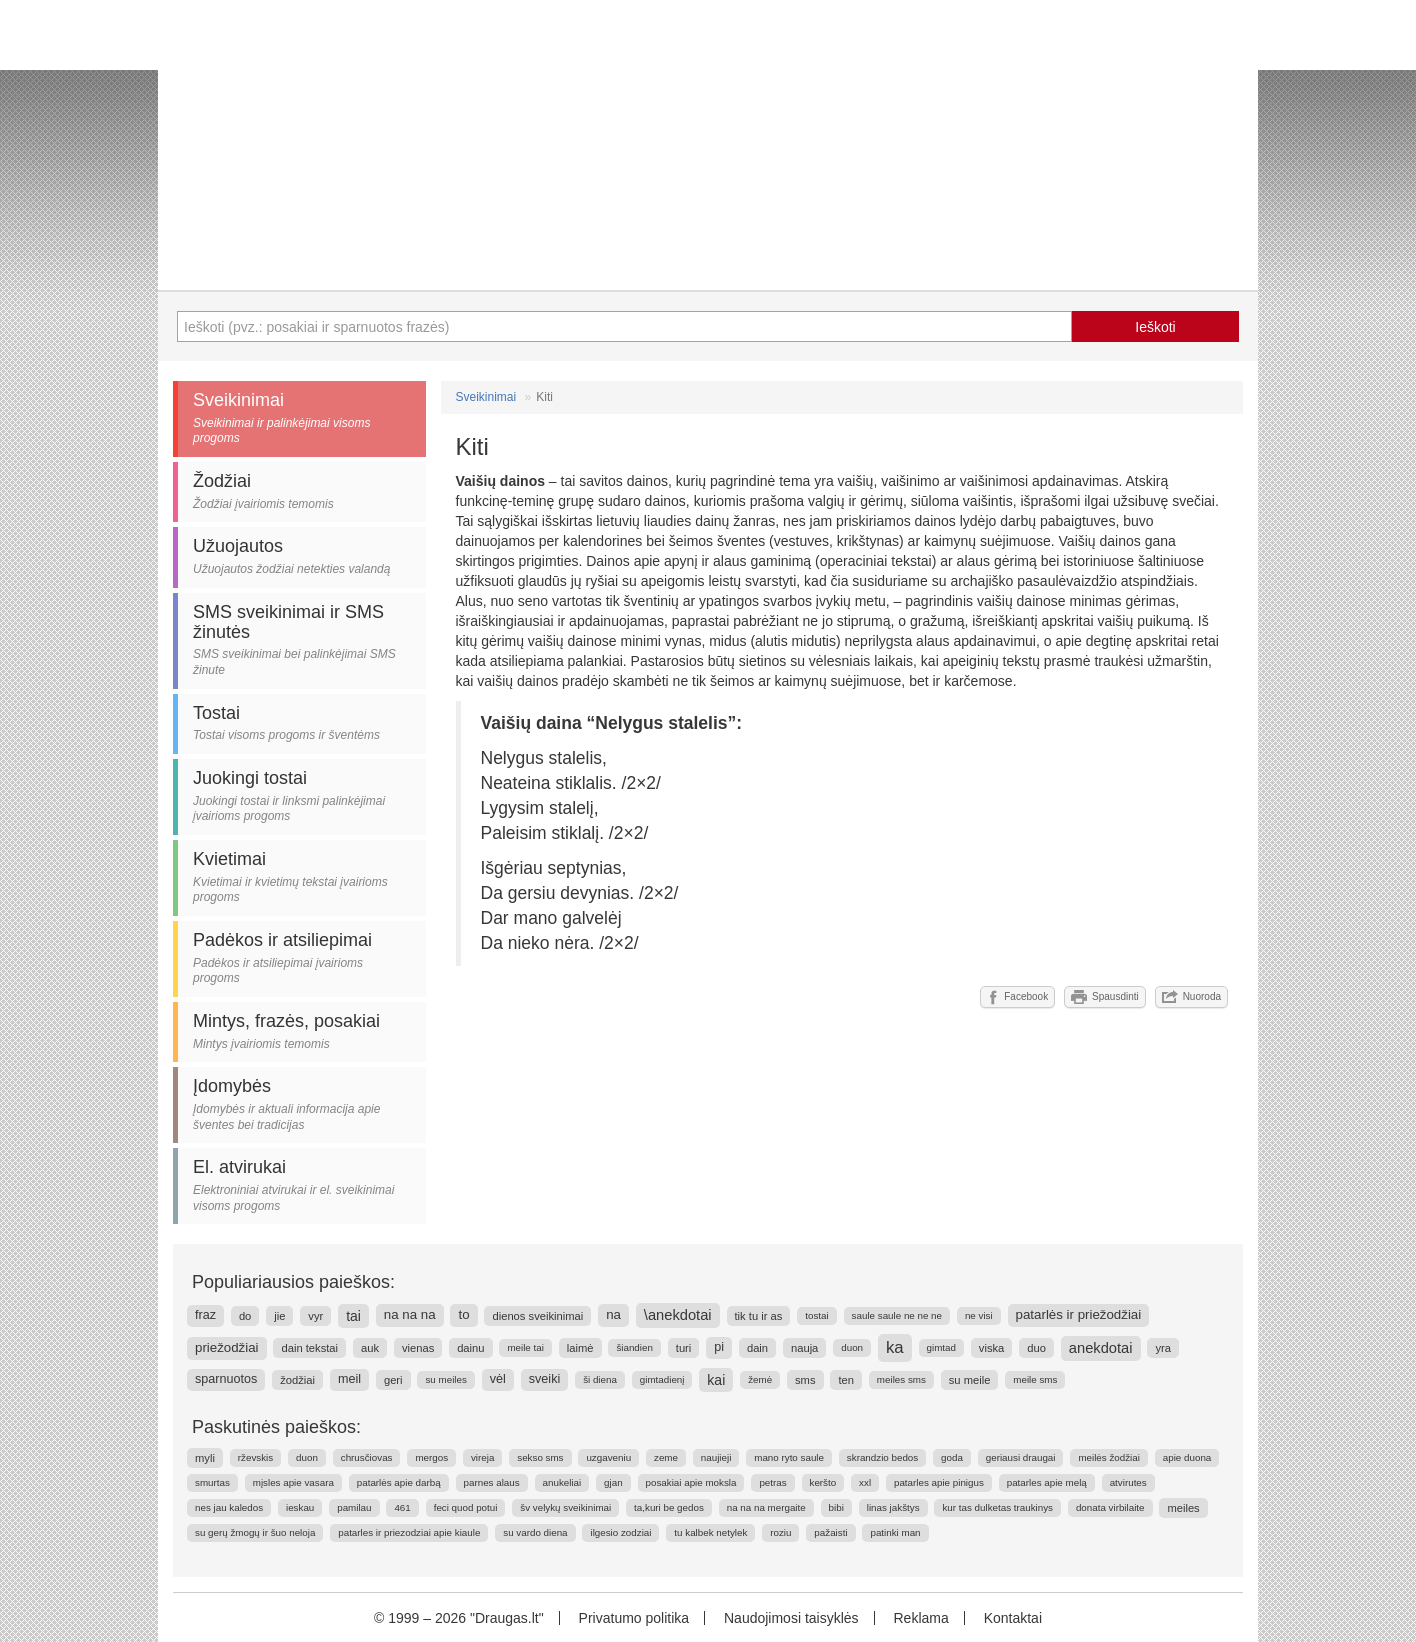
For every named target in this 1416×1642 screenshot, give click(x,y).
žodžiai (297, 1380)
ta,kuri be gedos (669, 1507)
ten (846, 1380)
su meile (970, 1380)
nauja (804, 1348)
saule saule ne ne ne (897, 1315)
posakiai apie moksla (691, 1482)
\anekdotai (678, 1315)
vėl (498, 1379)
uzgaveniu (608, 1457)
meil (349, 1379)
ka (895, 1347)
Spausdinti (1105, 997)
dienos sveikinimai (537, 1316)
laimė (580, 1348)
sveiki (545, 1379)
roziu (780, 1532)
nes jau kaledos (229, 1507)
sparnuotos (226, 1379)
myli (205, 1458)
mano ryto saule (789, 1457)
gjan (613, 1482)
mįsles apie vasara (293, 1482)
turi (684, 1348)
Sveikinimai (486, 397)
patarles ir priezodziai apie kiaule (409, 1532)
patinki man (895, 1532)
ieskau (300, 1507)
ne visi (979, 1315)
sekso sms (540, 1457)
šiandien (634, 1347)
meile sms (1035, 1379)
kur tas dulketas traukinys (997, 1507)
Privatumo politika (634, 1618)
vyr (315, 1316)
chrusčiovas (367, 1457)
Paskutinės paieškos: (276, 1427)
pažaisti (830, 1532)
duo (1036, 1348)
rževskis (255, 1457)
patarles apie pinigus (939, 1482)
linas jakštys (893, 1507)
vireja (482, 1457)
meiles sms (901, 1379)
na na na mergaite (766, 1507)
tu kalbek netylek (710, 1532)
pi (719, 1347)
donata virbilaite (1110, 1507)
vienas (418, 1348)
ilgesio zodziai (620, 1532)
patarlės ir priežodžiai (1079, 1314)
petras (772, 1482)
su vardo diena (535, 1532)
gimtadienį (662, 1379)
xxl (865, 1482)
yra (1163, 1348)
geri (393, 1380)
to (463, 1314)
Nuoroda (1191, 997)
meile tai (525, 1347)
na (613, 1314)
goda (952, 1457)
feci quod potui (466, 1507)
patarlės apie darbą (399, 1482)
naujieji (716, 1457)
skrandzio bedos (882, 1457)
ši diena (600, 1379)
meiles (1183, 1508)
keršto (823, 1482)
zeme (666, 1457)
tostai (816, 1315)
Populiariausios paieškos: (293, 1282)
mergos (431, 1457)
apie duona (1187, 1457)
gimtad (941, 1347)
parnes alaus (492, 1482)
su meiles (445, 1379)
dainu (470, 1348)
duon (852, 1347)
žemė (760, 1379)
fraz (205, 1315)
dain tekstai (309, 1348)
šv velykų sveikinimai (565, 1507)
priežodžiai (227, 1347)
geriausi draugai (1021, 1457)
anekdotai (1101, 1348)
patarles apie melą (1047, 1482)
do (245, 1316)
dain (757, 1348)
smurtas (212, 1482)
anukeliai (562, 1482)
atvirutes (1128, 1482)
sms (805, 1380)
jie (279, 1316)
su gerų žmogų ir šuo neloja (255, 1532)
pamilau (354, 1507)
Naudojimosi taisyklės (791, 1618)
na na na (410, 1314)
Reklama (920, 1618)
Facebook (1017, 997)
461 (402, 1507)
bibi (836, 1507)
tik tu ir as (759, 1316)
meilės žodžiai (1109, 1457)
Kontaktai (1013, 1618)
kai (716, 1380)
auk (370, 1348)
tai (353, 1316)
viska (992, 1348)
